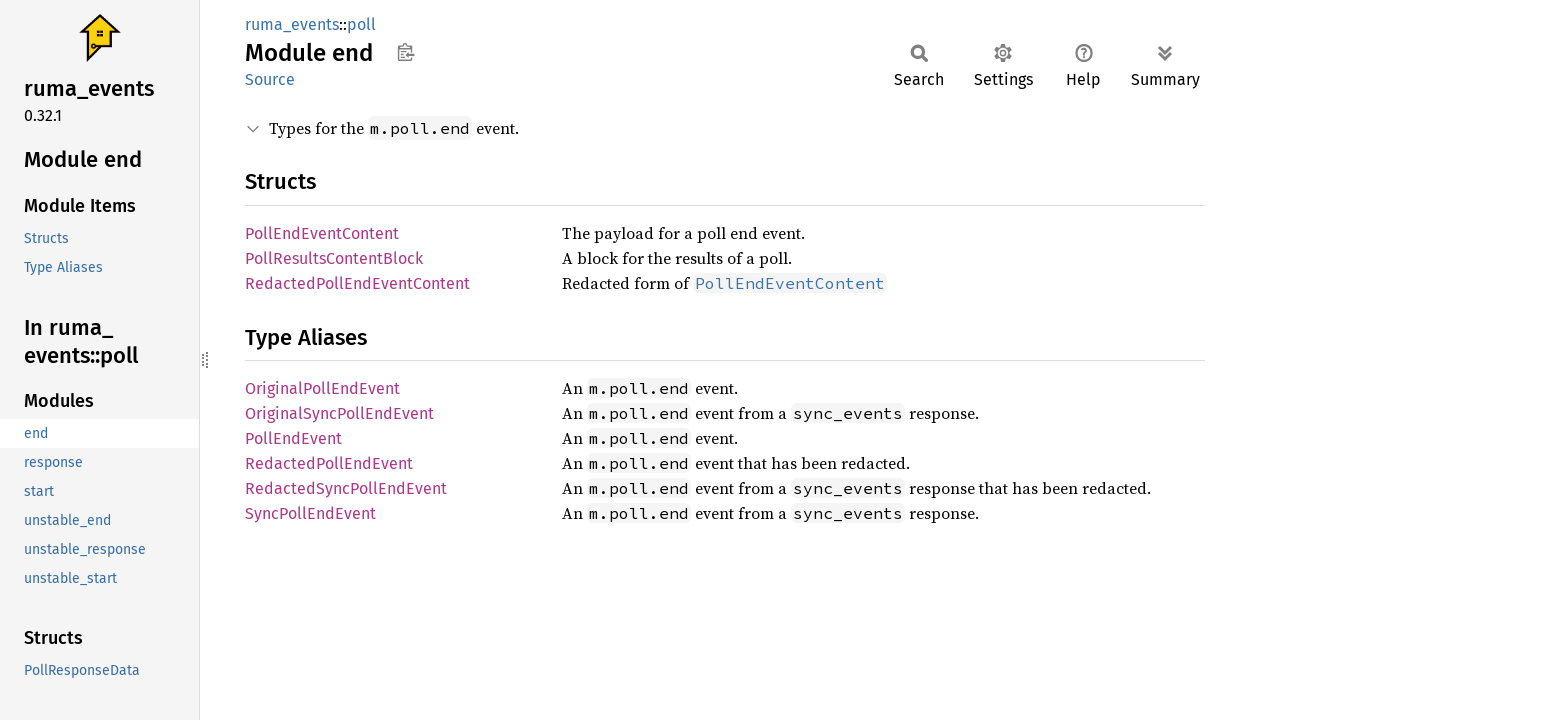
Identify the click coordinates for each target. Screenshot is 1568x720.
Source (270, 79)
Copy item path (405, 52)
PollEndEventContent (322, 233)
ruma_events (292, 24)
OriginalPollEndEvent (322, 388)
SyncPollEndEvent (310, 513)
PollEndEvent (293, 438)
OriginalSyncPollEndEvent (339, 413)
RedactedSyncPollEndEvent (346, 488)
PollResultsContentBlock (334, 258)
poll (361, 24)
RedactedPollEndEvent (329, 463)
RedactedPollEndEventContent (357, 283)
